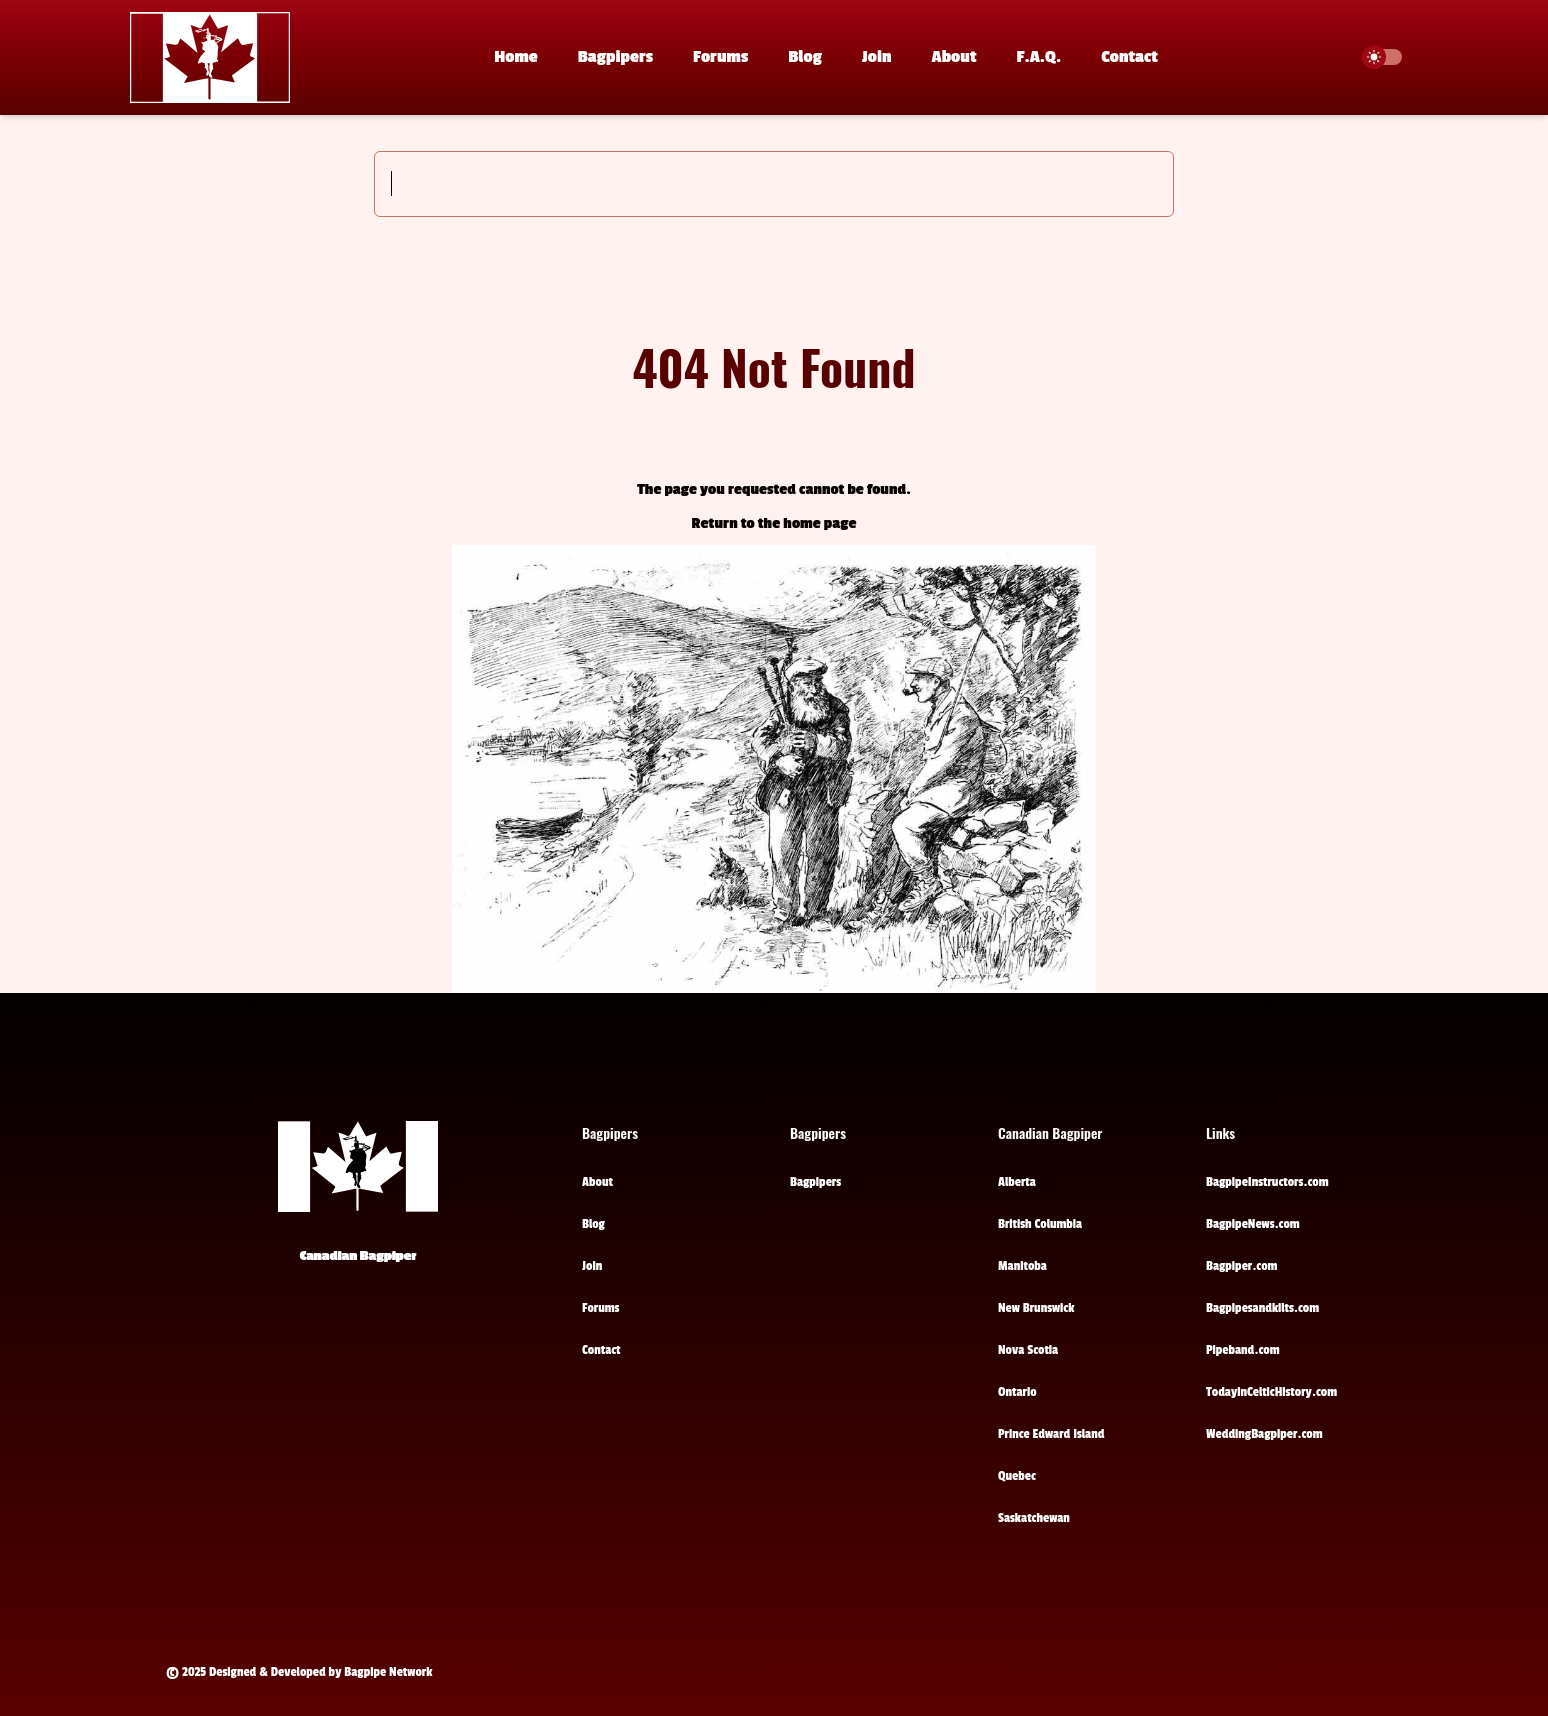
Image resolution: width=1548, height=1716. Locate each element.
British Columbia (1040, 1224)
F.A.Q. (1039, 57)
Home (516, 57)
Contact (1129, 57)
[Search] (774, 184)
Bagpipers (615, 57)
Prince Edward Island (1051, 1434)
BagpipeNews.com (1253, 1224)
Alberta (1017, 1182)
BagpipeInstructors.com (1267, 1182)
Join (877, 57)
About (954, 57)
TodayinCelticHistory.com (1271, 1392)
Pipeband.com (1243, 1350)
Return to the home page (774, 523)
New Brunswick (1036, 1308)
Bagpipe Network (388, 1672)
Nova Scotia (1028, 1350)
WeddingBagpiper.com (1264, 1434)
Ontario (1017, 1392)
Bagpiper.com (1241, 1266)
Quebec (1017, 1476)
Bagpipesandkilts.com (1262, 1308)
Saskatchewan (1034, 1518)
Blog (805, 57)
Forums (720, 57)
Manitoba (1022, 1266)
